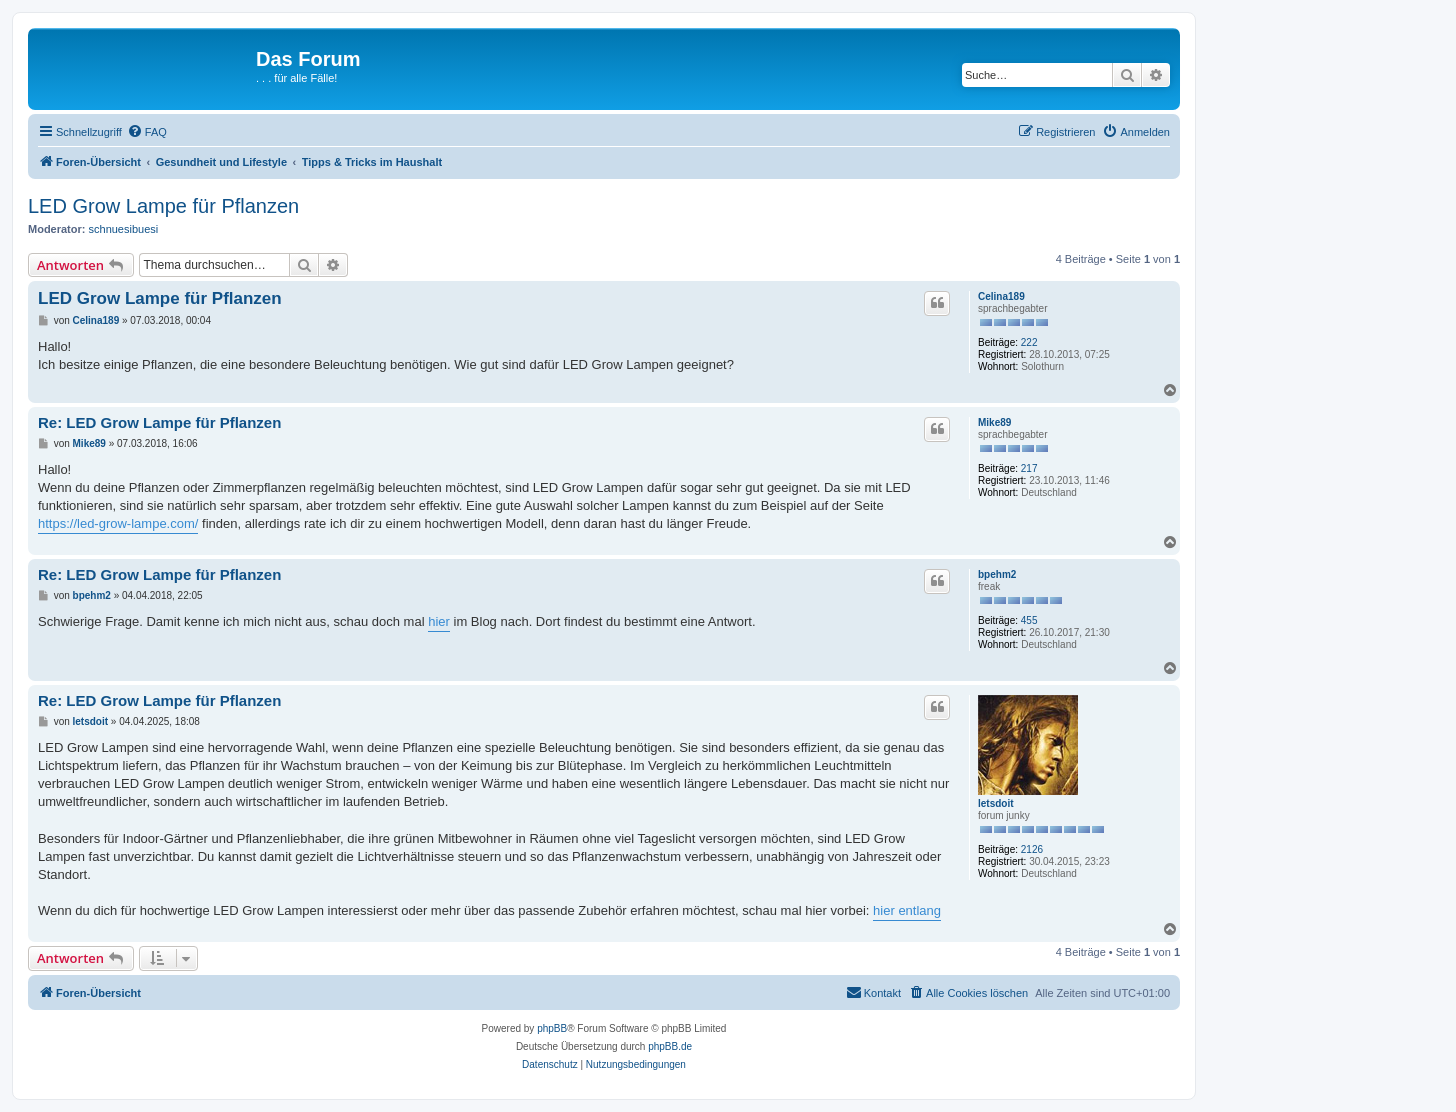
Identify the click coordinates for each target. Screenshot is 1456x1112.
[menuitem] (147, 132)
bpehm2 (997, 574)
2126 (1032, 849)
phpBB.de (670, 1046)
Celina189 (1001, 296)
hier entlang (907, 910)
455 (1029, 620)
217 (1029, 468)
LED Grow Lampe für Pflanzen (163, 206)
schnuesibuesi (124, 229)
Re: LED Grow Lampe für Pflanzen (159, 422)
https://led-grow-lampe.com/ (118, 523)
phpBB (552, 1028)
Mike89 (994, 422)
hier (439, 621)
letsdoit (996, 803)
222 (1029, 342)
